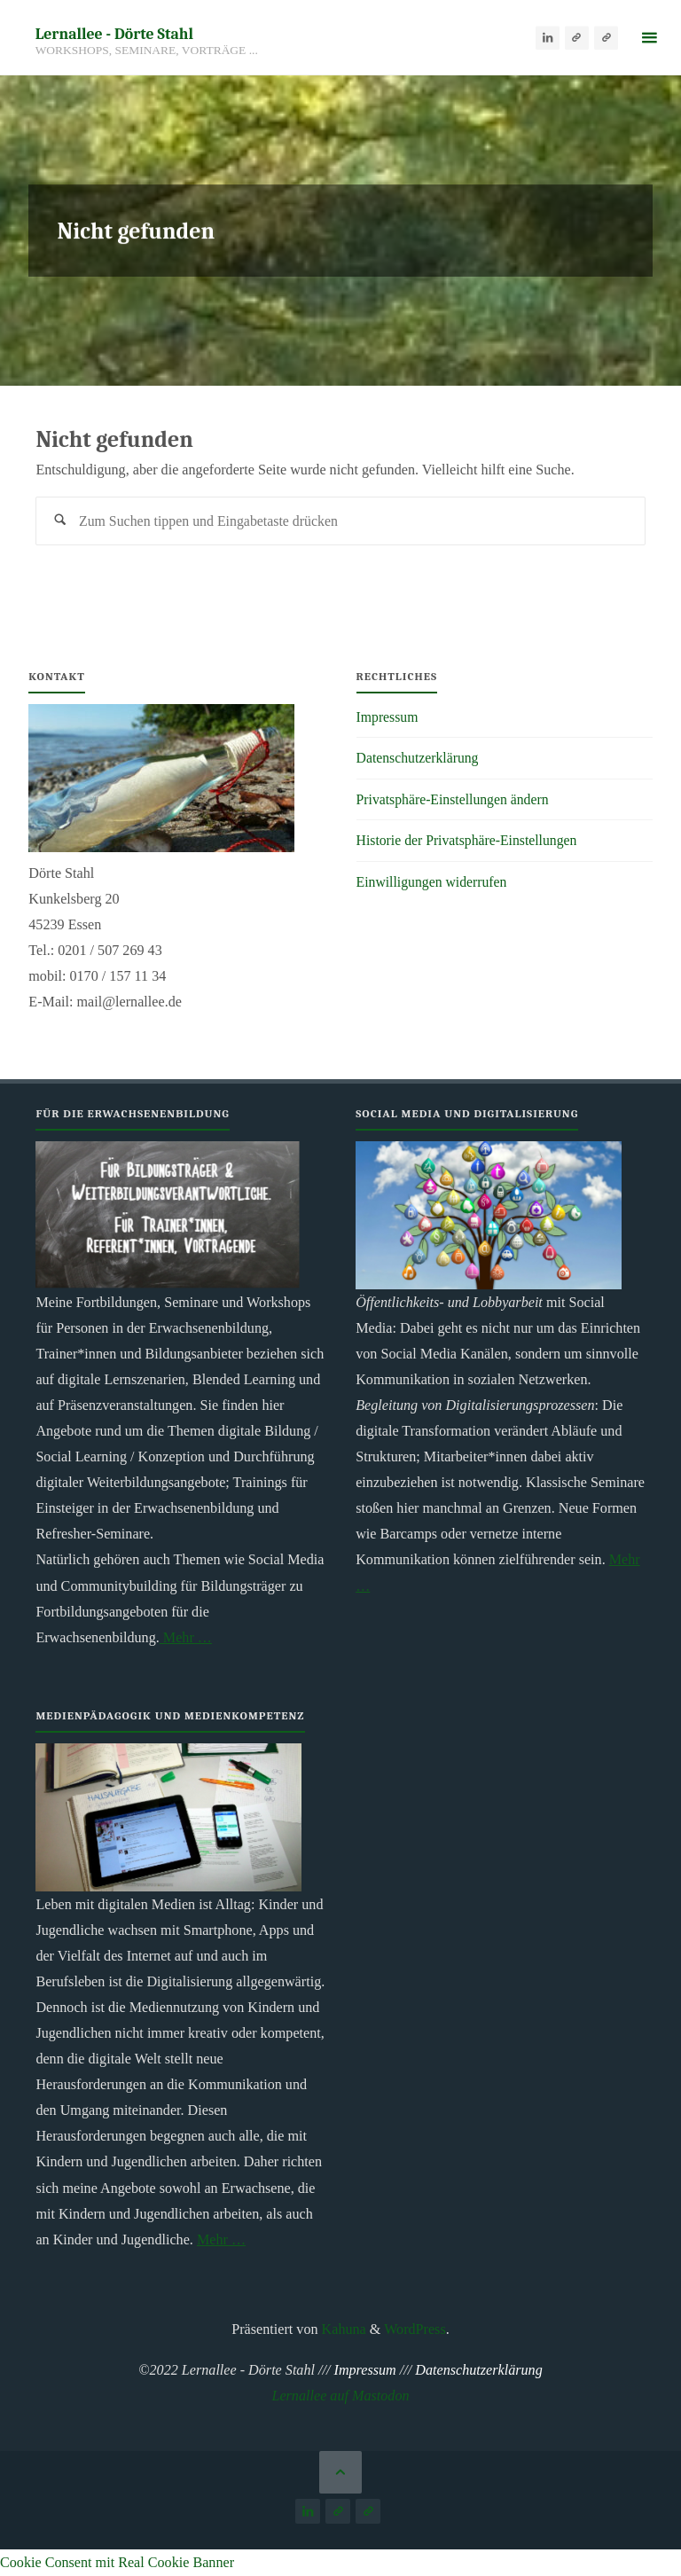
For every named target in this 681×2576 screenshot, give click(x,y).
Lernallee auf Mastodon (340, 2396)
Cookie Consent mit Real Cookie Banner (117, 2563)
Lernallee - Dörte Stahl (114, 33)
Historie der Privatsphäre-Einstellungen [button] (469, 841)
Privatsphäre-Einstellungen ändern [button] (455, 799)
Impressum (388, 717)
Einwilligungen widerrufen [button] (433, 881)
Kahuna (342, 2329)
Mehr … (186, 1638)
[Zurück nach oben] (340, 2473)
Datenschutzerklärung (419, 758)
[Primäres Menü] (649, 37)
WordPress (415, 2329)
